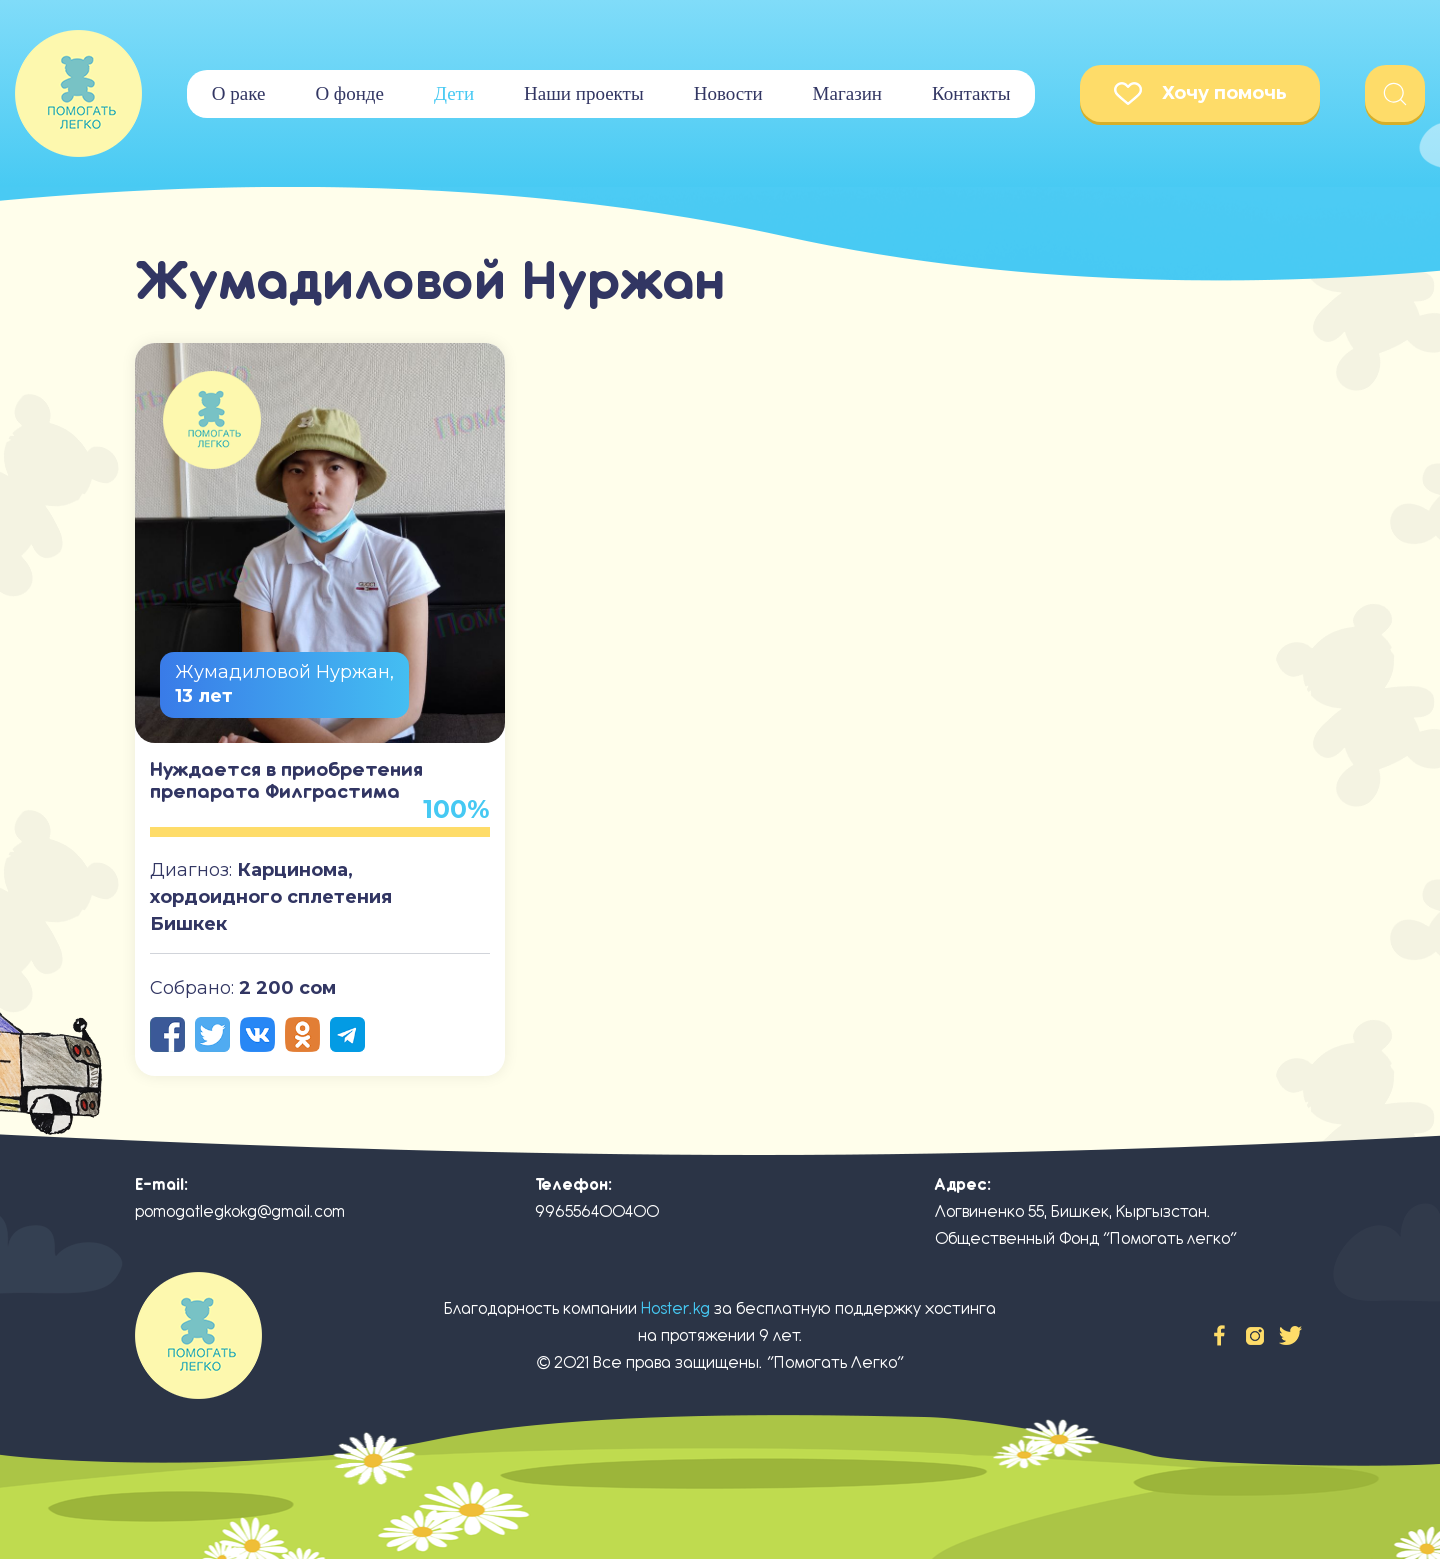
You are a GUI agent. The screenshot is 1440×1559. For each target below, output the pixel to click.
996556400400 (597, 1211)
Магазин (847, 93)
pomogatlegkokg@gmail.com (240, 1211)
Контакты (971, 93)
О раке (239, 93)
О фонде (349, 93)
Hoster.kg (675, 1308)
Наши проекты (584, 93)
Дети (454, 93)
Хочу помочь (1200, 93)
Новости (728, 93)
